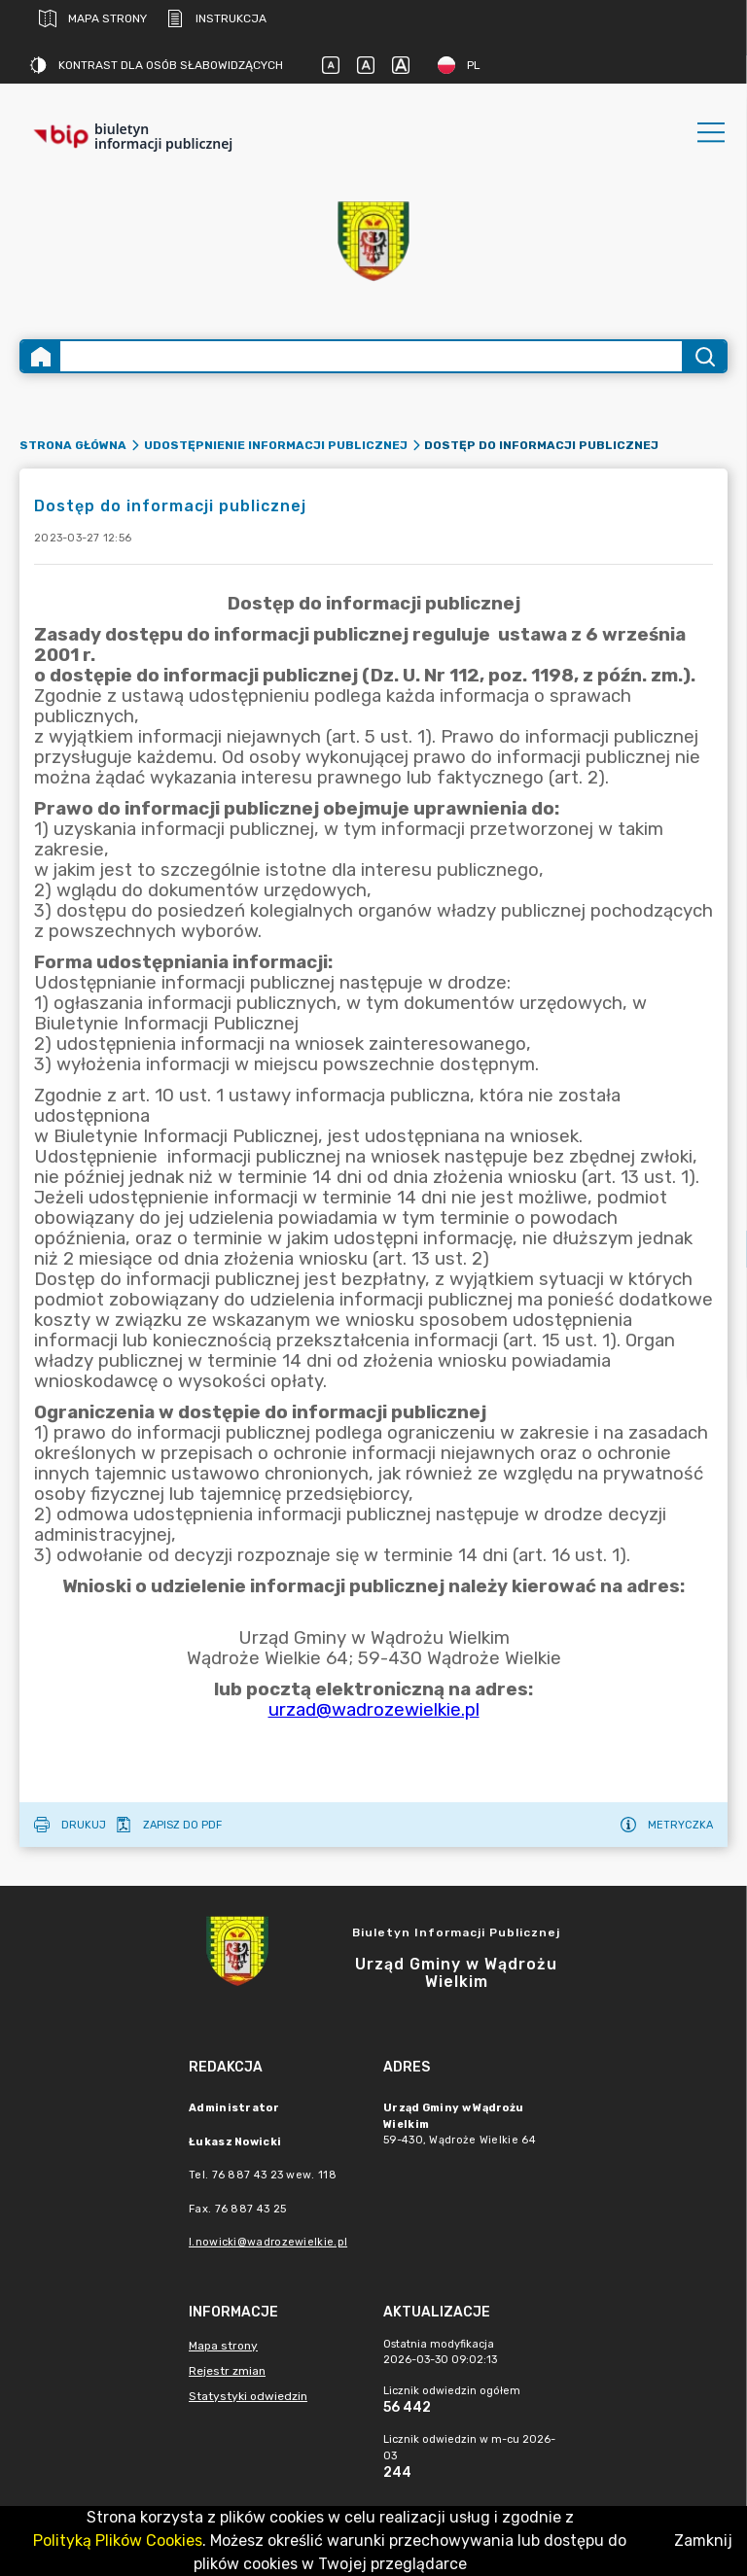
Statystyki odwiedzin (248, 2396)
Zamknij (703, 2540)
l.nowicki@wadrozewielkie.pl (268, 2242)
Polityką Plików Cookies (117, 2540)
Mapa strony (93, 18)
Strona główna (72, 445)
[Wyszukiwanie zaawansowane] (371, 356)
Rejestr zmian (227, 2371)
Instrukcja (216, 18)
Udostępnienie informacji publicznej (276, 445)
